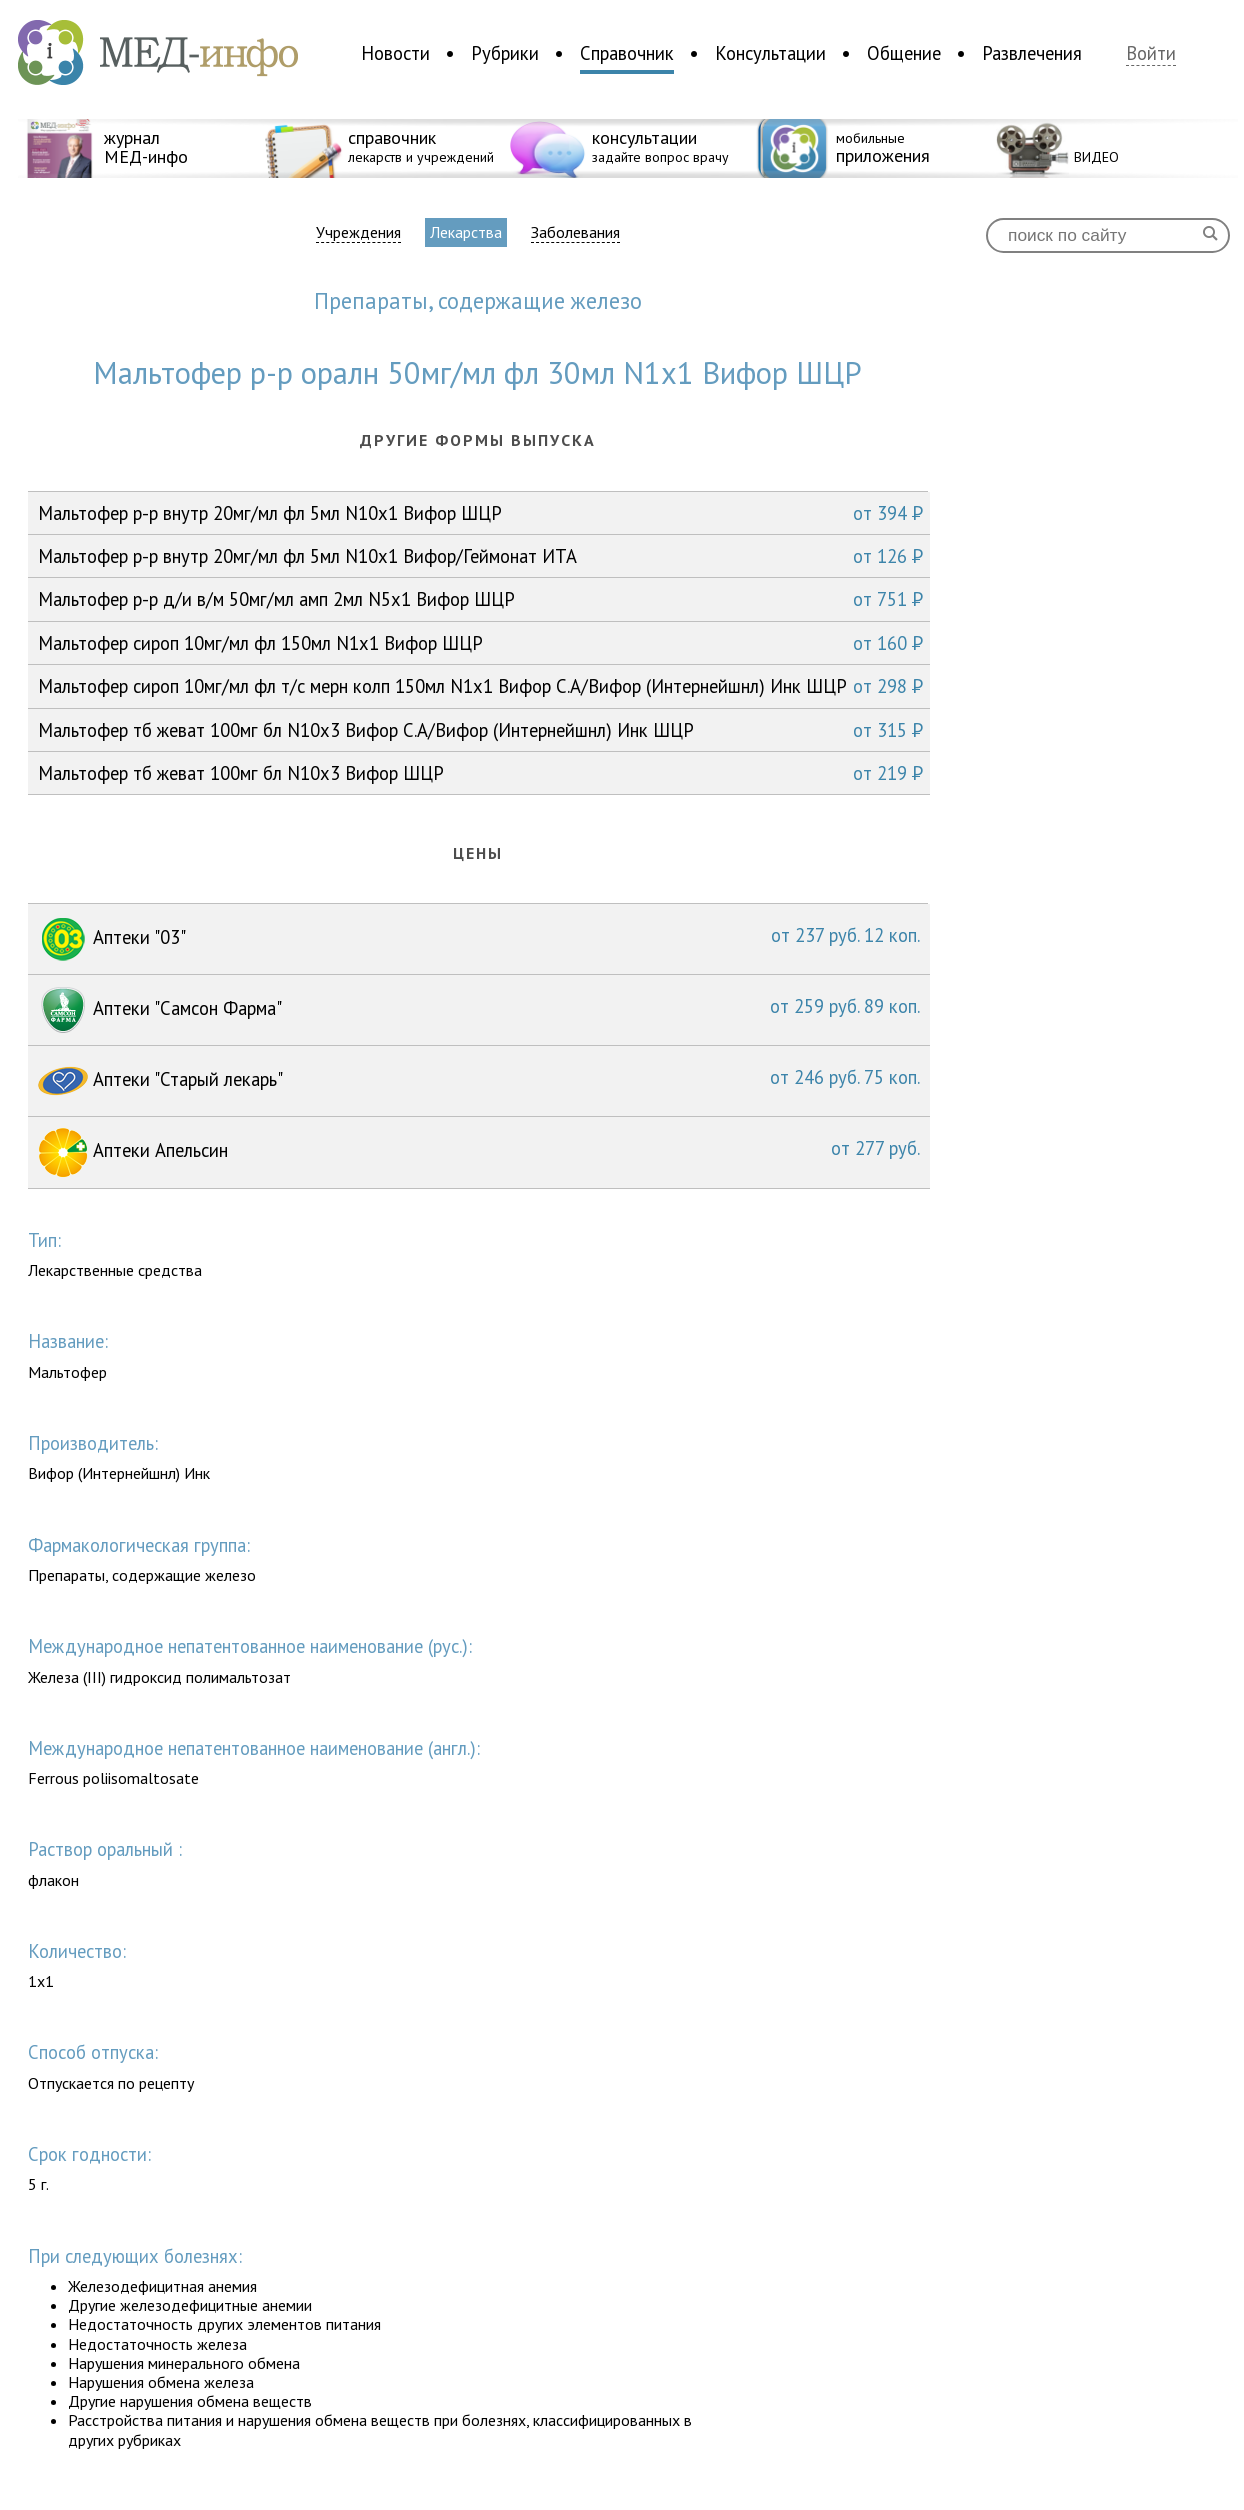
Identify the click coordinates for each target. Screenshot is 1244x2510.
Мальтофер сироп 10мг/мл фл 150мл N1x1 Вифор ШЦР (480, 643)
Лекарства (466, 232)
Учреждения (358, 232)
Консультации (770, 53)
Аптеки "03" (479, 939)
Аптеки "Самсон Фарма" (479, 1010)
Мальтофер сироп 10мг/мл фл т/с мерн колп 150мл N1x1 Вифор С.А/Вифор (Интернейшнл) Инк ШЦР (480, 686)
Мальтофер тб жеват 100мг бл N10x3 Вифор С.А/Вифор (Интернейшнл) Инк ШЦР (480, 730)
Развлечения (1032, 53)
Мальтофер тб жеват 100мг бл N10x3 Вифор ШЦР (480, 773)
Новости (395, 53)
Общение (904, 53)
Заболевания (575, 232)
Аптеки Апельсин (479, 1152)
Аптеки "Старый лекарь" (479, 1081)
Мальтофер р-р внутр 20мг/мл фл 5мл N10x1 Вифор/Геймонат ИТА (480, 556)
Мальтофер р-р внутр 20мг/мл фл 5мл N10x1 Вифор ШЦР (480, 513)
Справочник (627, 53)
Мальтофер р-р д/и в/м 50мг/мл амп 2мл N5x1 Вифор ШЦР (480, 599)
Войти (1151, 53)
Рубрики (505, 53)
